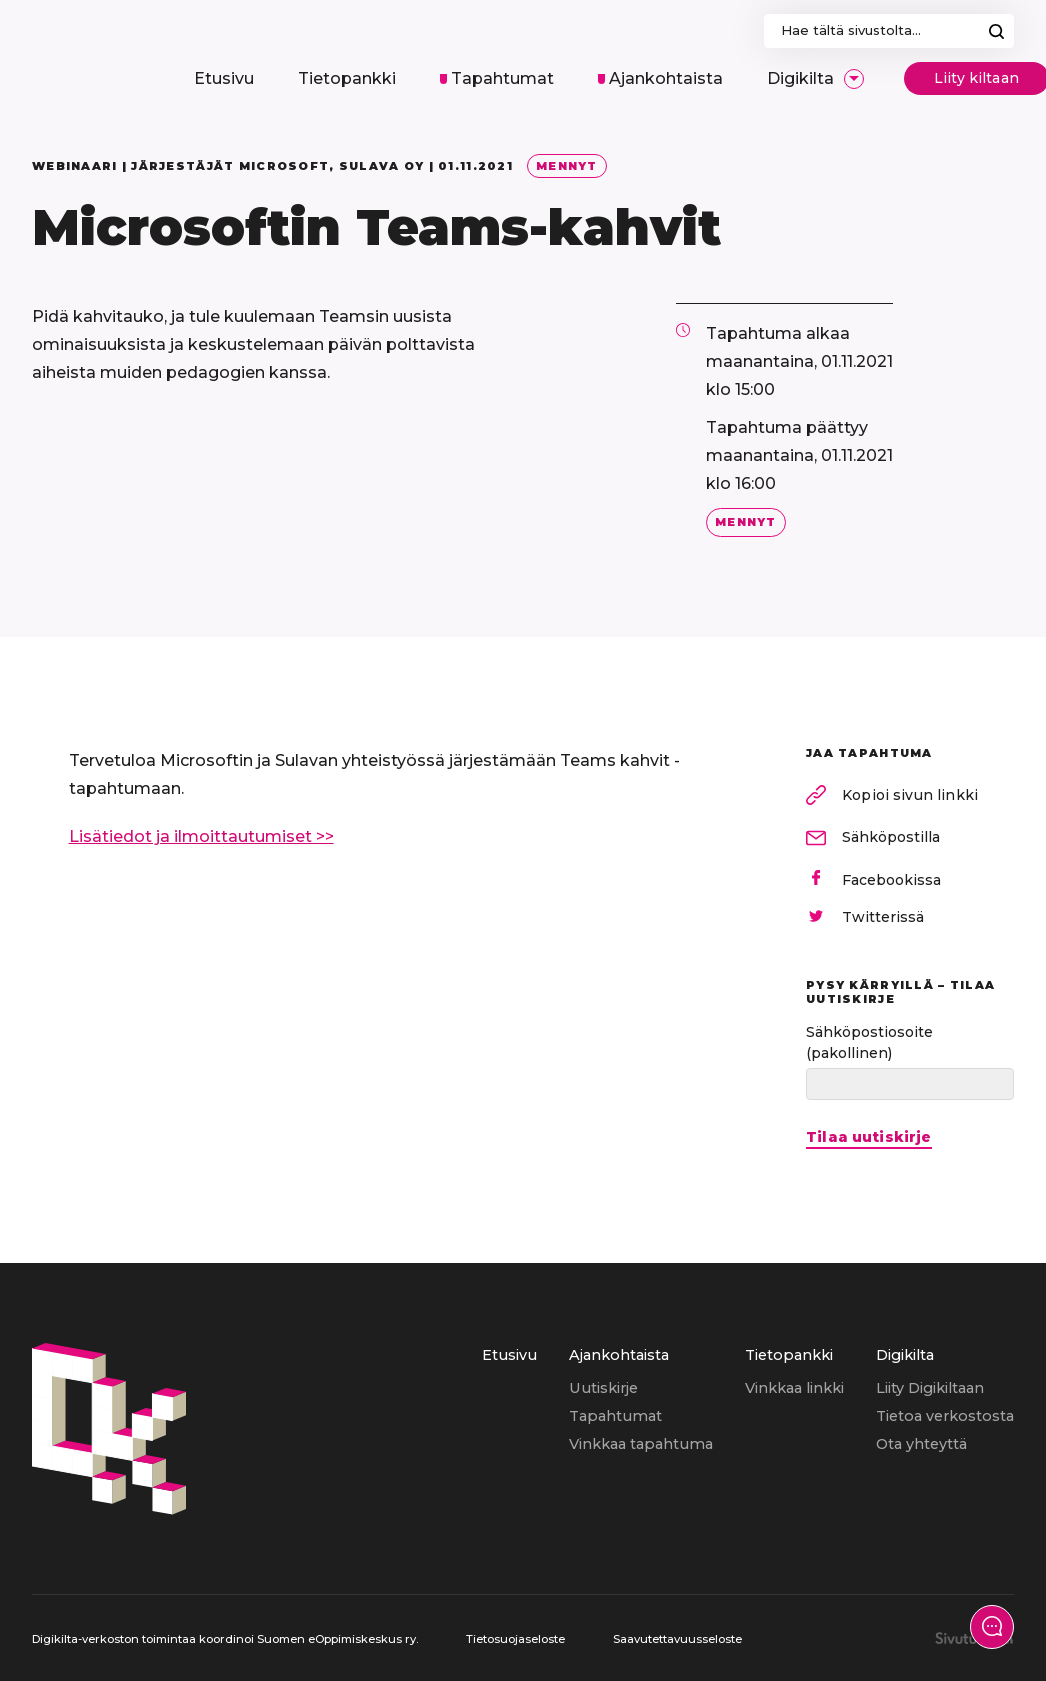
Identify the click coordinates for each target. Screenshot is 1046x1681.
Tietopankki (789, 1355)
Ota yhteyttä (921, 1444)
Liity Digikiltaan (930, 1388)
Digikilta (905, 1355)
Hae (996, 31)
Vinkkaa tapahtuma (641, 1444)
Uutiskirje (603, 1388)
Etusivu (509, 1355)
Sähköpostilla (891, 837)
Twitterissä (883, 917)
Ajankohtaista (619, 1355)
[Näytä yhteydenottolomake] (992, 1627)
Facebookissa (891, 880)
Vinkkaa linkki (794, 1388)
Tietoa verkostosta (945, 1416)
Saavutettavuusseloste (677, 1639)
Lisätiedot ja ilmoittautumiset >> (201, 836)
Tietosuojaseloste (515, 1639)
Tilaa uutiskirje (869, 1137)
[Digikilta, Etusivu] (86, 58)
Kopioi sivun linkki (910, 794)
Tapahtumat (615, 1416)
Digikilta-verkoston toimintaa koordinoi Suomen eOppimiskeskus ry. (225, 1639)
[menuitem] (224, 79)
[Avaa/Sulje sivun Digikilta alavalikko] (854, 79)
